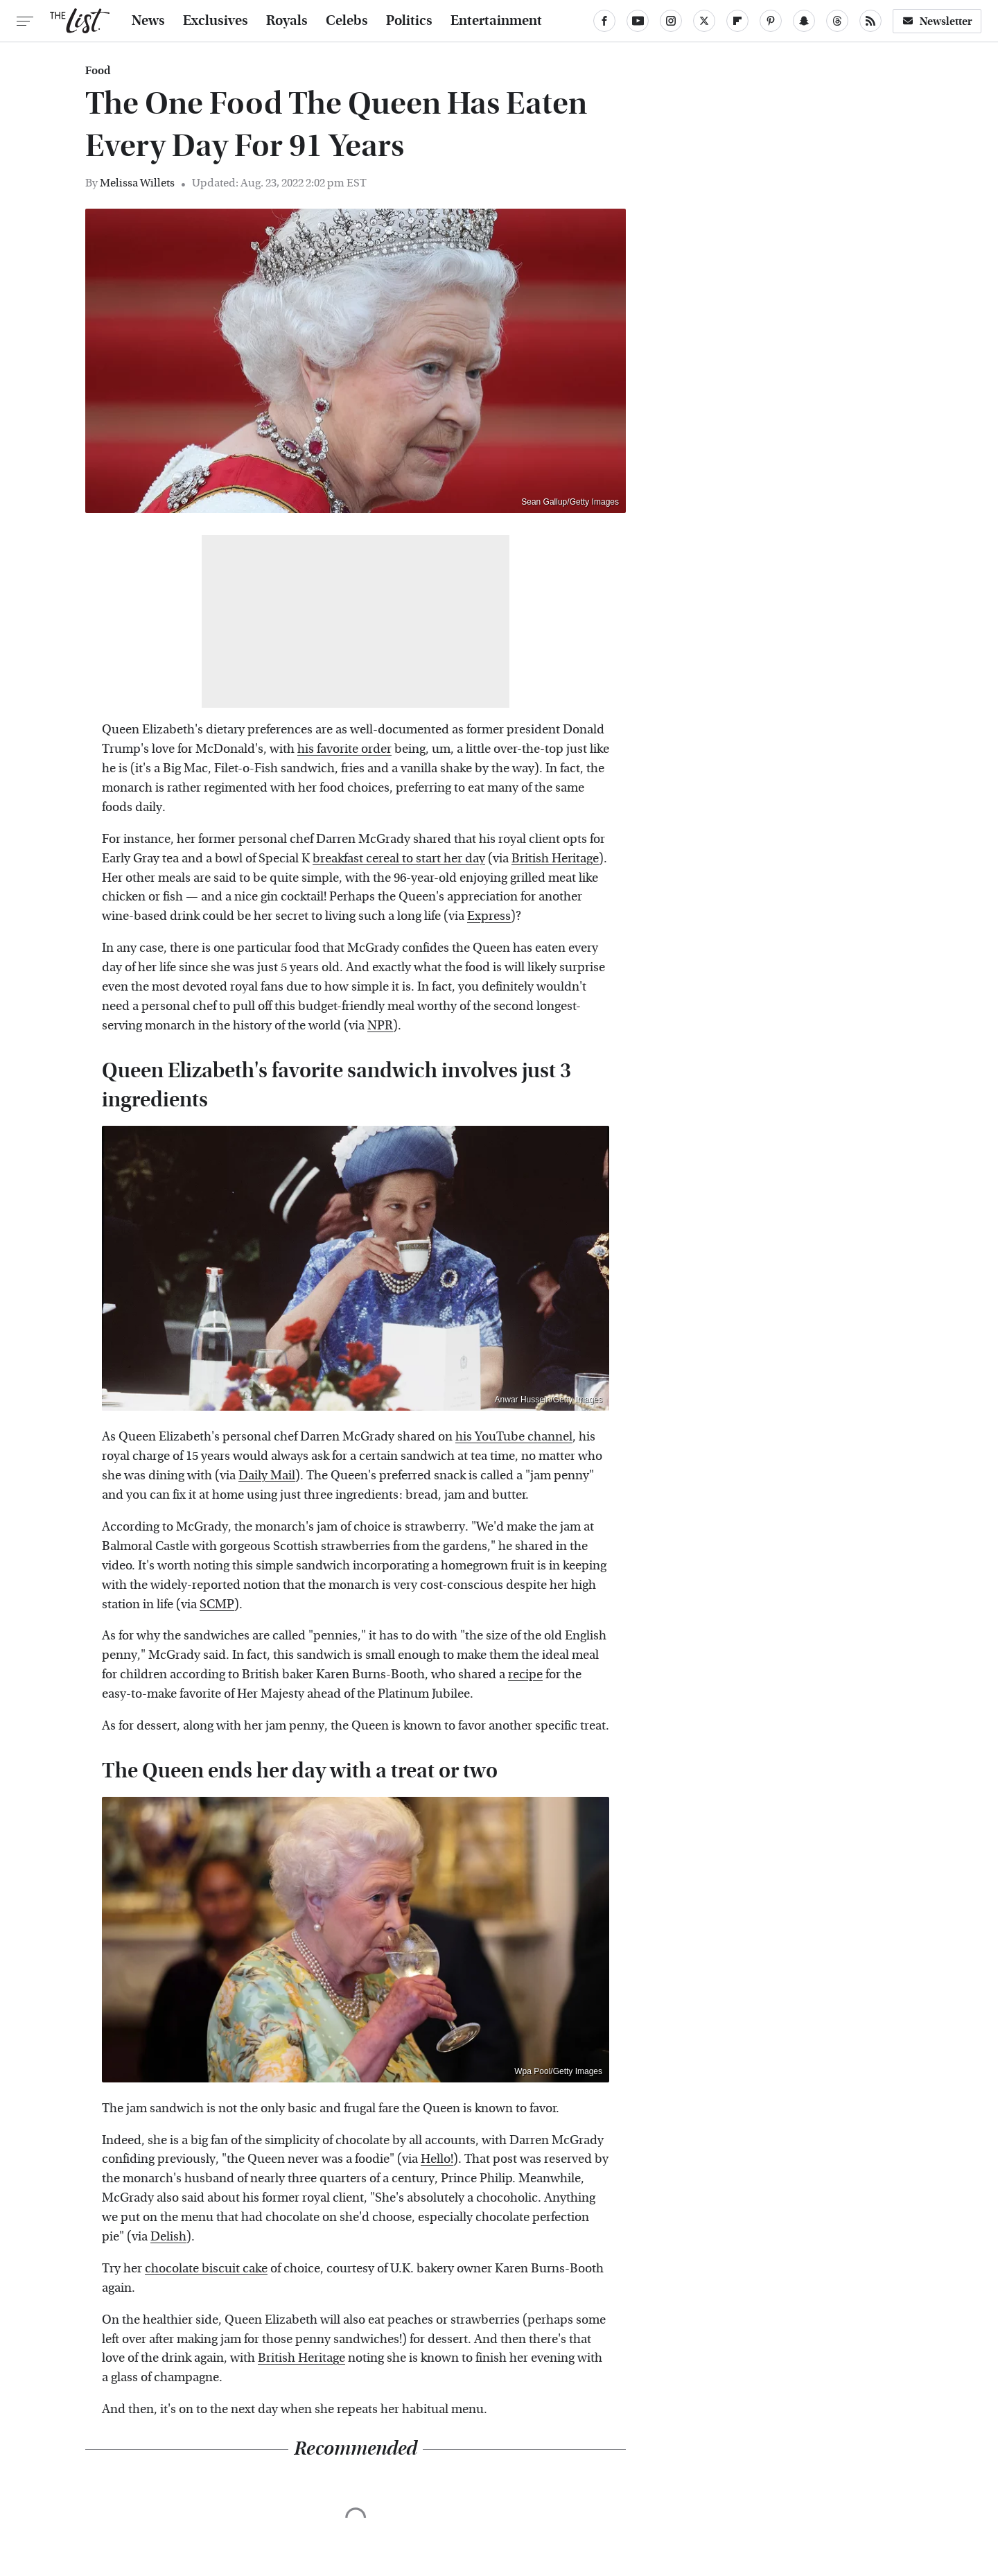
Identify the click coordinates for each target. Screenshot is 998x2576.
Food (97, 70)
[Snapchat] (804, 21)
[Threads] (837, 21)
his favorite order (344, 749)
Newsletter (937, 21)
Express (489, 916)
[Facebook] (604, 21)
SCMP (217, 1604)
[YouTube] (638, 21)
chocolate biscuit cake (206, 2268)
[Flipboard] (737, 21)
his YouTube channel (513, 1436)
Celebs (347, 20)
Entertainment (496, 20)
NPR (380, 1025)
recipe (525, 1674)
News (148, 20)
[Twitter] (704, 21)
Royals (287, 20)
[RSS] (870, 21)
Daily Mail (266, 1475)
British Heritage (555, 858)
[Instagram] (671, 21)
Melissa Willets (137, 182)
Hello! (437, 2159)
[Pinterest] (771, 21)
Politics (409, 20)
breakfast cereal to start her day (399, 858)
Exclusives (215, 20)
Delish (168, 2236)
